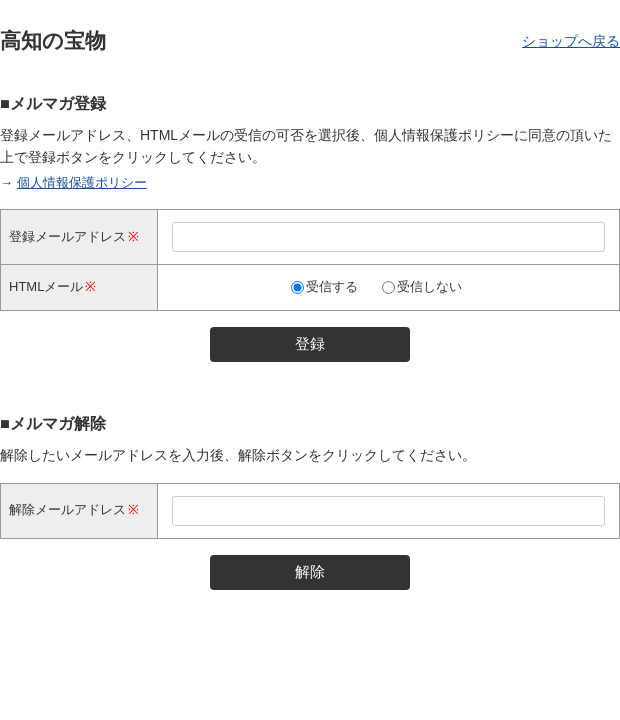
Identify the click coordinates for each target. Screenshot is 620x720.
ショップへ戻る (571, 41)
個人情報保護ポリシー (82, 182)
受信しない (429, 286)
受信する (332, 286)
